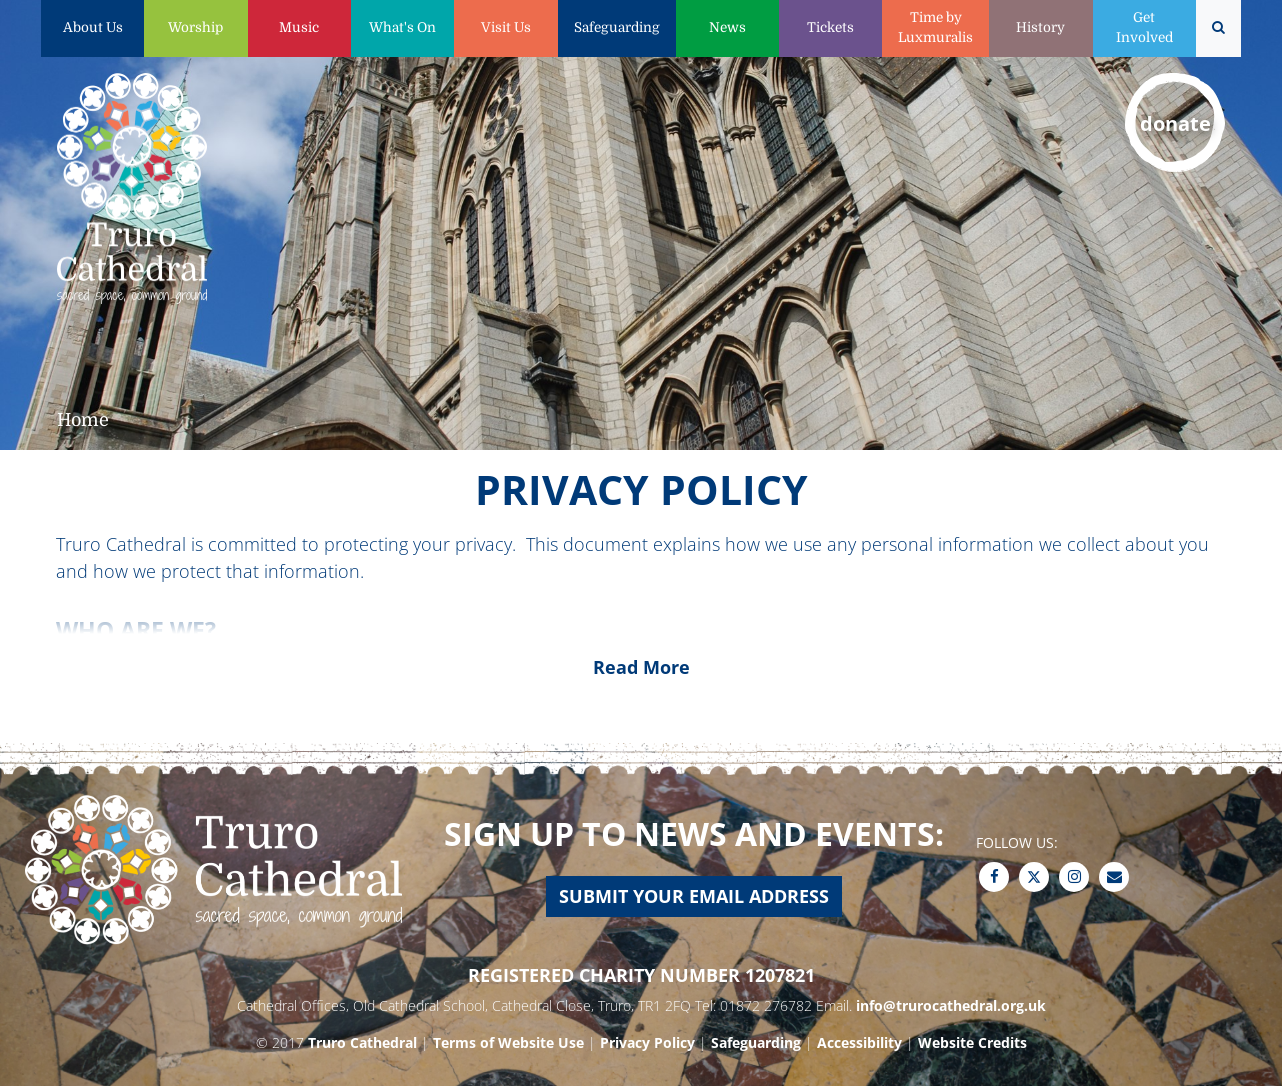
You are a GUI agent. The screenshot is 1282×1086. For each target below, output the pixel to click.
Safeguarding (617, 27)
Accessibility (859, 1042)
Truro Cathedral (362, 1042)
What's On (402, 27)
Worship (195, 27)
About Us (93, 27)
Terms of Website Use (508, 1042)
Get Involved (1144, 27)
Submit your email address (694, 896)
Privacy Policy (647, 1042)
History (1040, 27)
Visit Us (506, 27)
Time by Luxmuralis (935, 27)
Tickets (830, 27)
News (727, 27)
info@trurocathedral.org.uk (951, 1005)
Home (83, 420)
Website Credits (972, 1042)
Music (299, 27)
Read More (641, 667)
